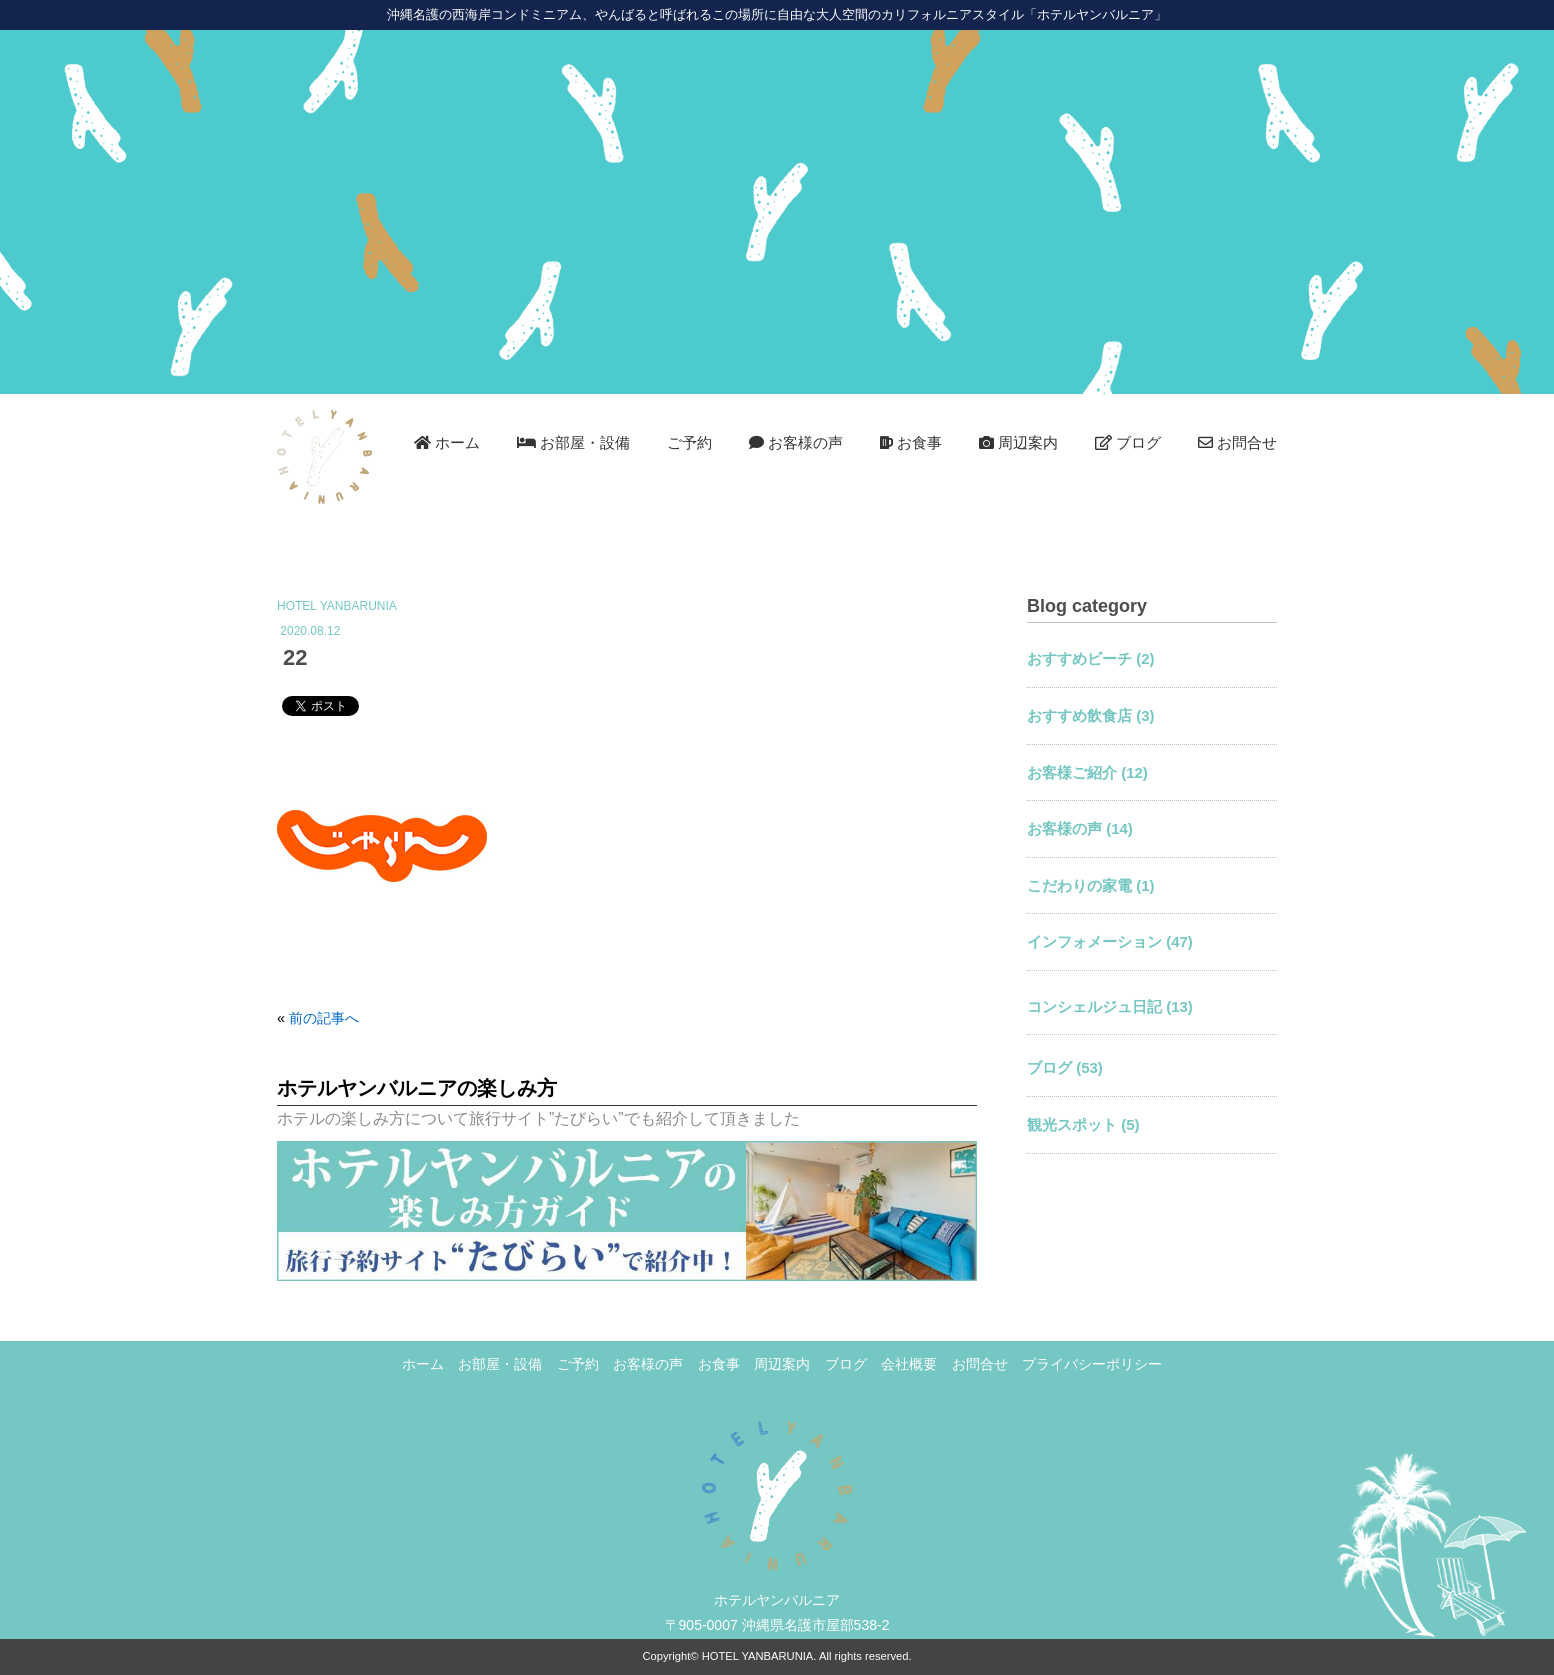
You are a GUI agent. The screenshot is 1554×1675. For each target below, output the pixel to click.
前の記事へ (324, 1018)
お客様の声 (796, 442)
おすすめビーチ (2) (1091, 658)
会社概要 (909, 1364)
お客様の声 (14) (1080, 828)
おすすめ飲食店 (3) (1091, 715)
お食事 (911, 442)
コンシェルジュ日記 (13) (1110, 1006)
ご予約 (689, 442)
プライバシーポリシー (1092, 1364)
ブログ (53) (1065, 1067)
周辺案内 (1018, 442)
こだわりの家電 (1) (1091, 885)
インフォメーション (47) (1110, 941)
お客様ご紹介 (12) (1087, 772)
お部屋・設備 (573, 442)
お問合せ (1237, 442)
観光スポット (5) (1083, 1124)
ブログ (1128, 442)
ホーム (447, 442)
